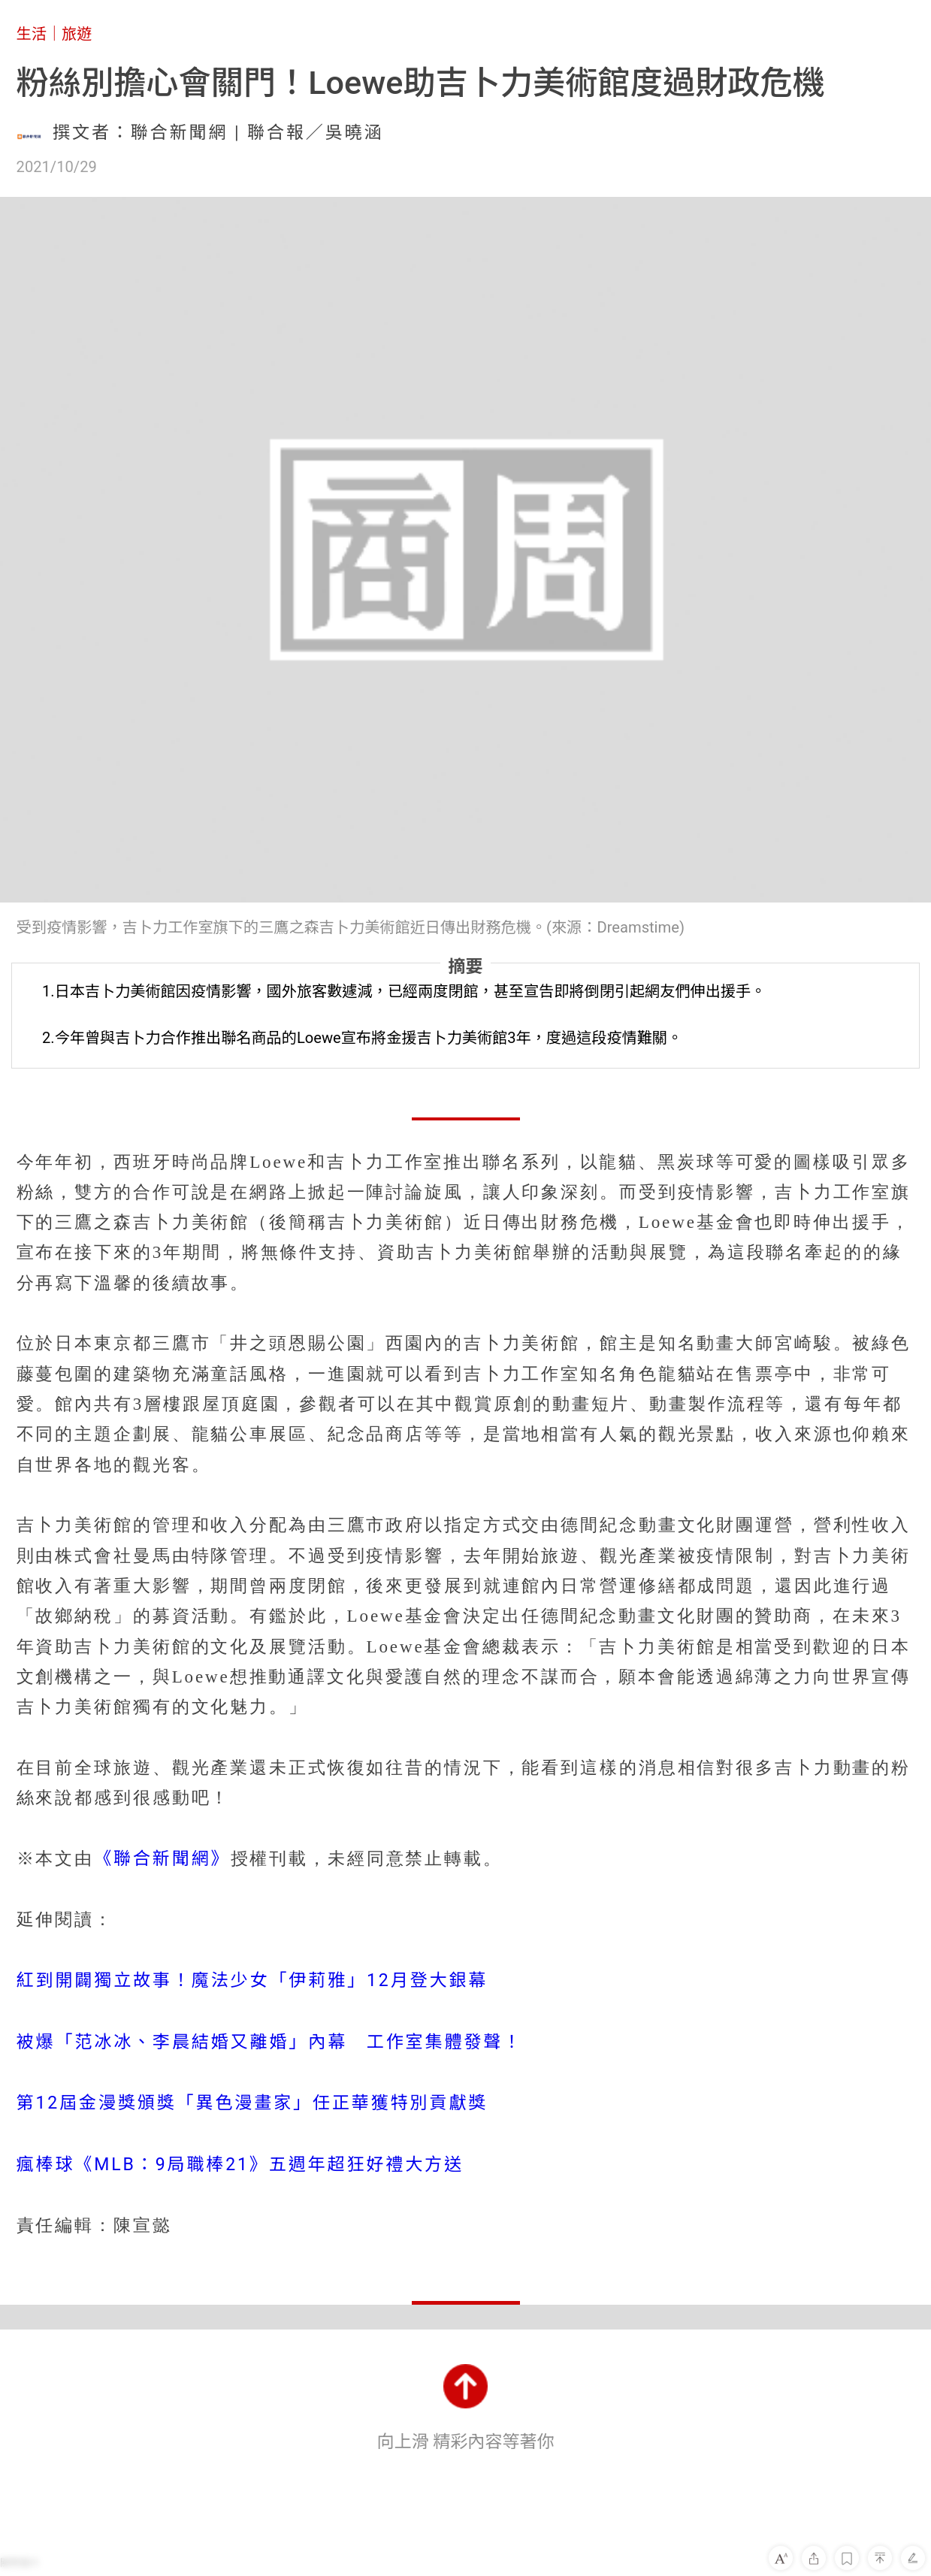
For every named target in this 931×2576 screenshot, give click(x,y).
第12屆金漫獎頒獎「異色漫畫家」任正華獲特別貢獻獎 (252, 2103)
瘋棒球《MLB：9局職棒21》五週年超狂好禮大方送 (240, 2164)
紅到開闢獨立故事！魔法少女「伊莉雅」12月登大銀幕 (252, 1980)
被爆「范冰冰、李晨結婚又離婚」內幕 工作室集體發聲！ (270, 2042)
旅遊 (77, 34)
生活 (32, 34)
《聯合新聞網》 (162, 1859)
